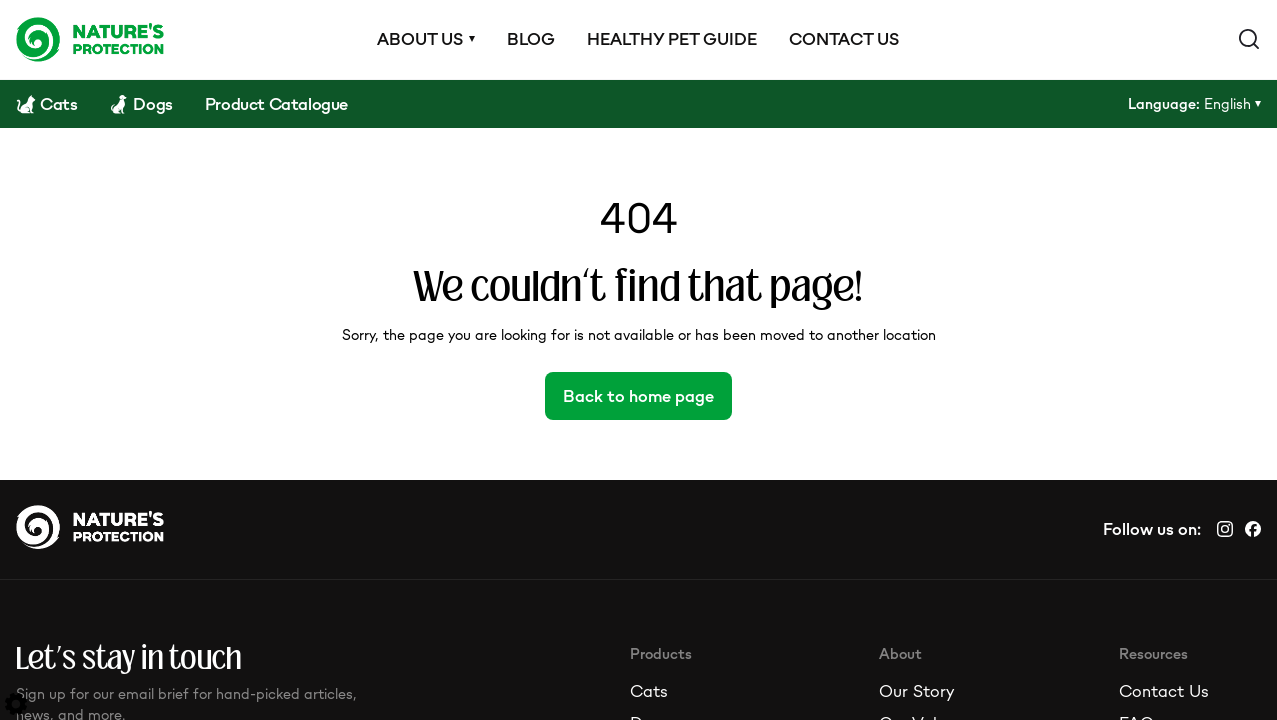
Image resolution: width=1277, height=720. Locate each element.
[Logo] (90, 39)
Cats (649, 691)
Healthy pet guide (672, 39)
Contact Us (1164, 691)
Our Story (916, 691)
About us (420, 39)
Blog (531, 39)
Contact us (844, 39)
